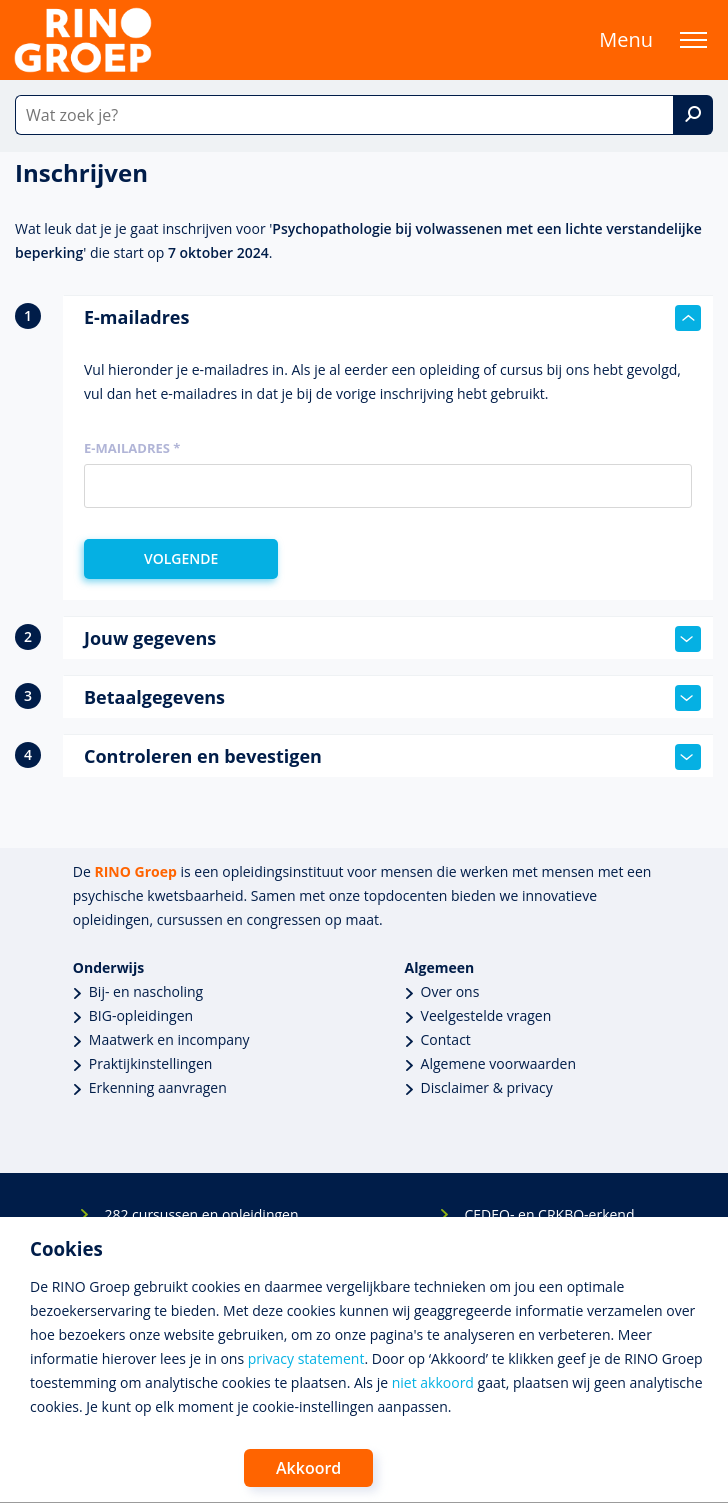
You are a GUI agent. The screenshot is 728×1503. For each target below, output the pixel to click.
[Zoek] (693, 115)
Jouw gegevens (392, 639)
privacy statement (306, 1358)
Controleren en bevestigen (392, 757)
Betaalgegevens (392, 698)
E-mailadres (392, 318)
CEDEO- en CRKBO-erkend (549, 1214)
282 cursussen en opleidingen (201, 1214)
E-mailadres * (132, 448)
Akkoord (308, 1468)
